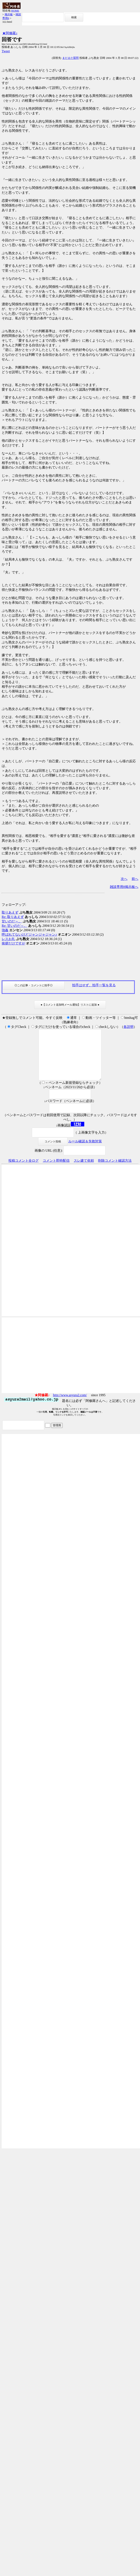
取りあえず (10, 912)
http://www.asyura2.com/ (70, 1405)
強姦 (5, 930)
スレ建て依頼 (84, 1170)
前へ (135, 879)
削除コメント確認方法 (115, 1170)
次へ (124, 879)
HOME (15, 10)
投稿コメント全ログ (23, 1170)
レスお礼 (8, 939)
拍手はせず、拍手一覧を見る (94, 985)
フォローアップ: (14, 904)
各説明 (128, 1027)
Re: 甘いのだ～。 (14, 925)
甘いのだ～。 (12, 921)
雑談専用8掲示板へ (124, 887)
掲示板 (9, 14)
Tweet (6, 51)
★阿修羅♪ (9, 33)
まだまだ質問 (70, 57)
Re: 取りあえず (13, 917)
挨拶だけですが (13, 943)
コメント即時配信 (56, 1170)
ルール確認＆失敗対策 (85, 1151)
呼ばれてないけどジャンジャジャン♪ (29, 934)
